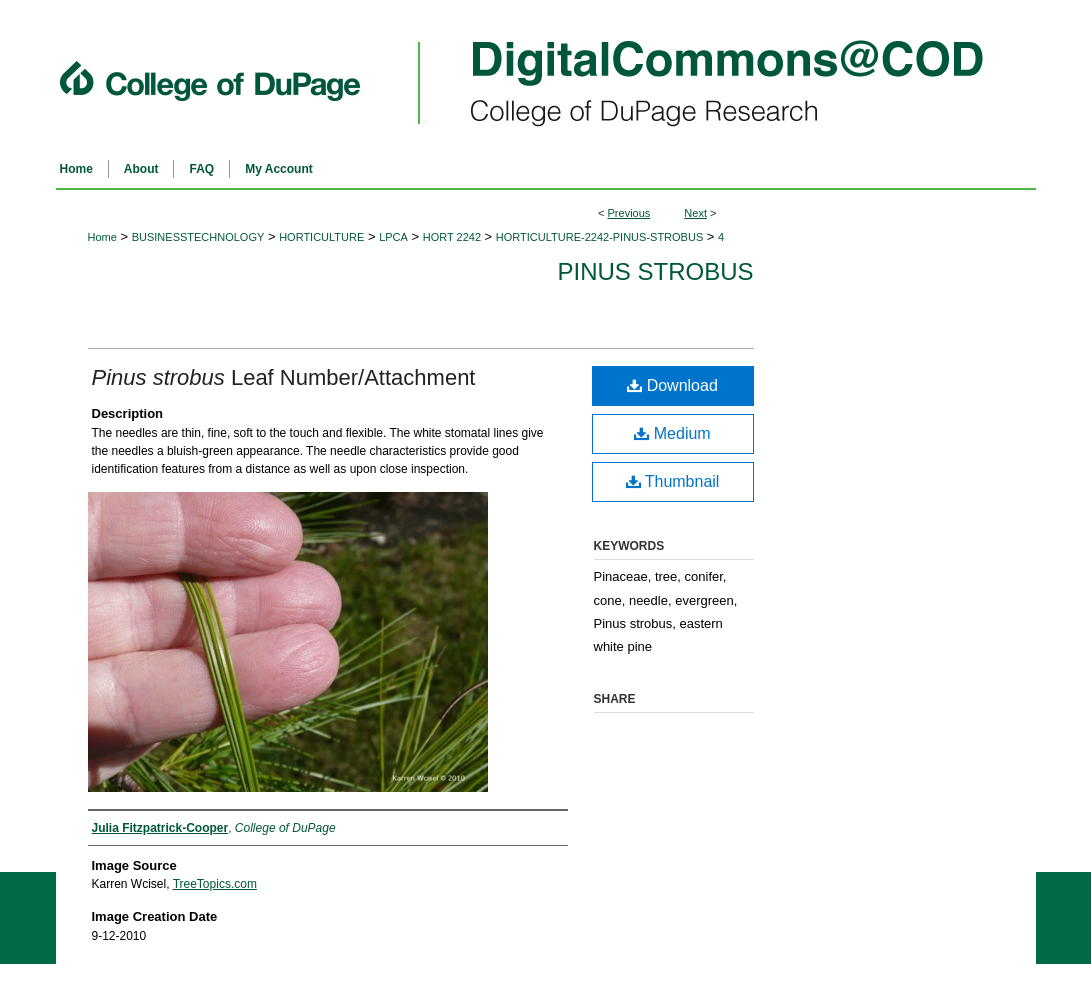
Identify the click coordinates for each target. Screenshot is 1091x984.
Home (102, 237)
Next (695, 213)
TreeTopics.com (215, 884)
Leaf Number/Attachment (284, 377)
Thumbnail (673, 481)
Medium (672, 433)
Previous (629, 213)
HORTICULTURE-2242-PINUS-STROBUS (599, 237)
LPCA (393, 237)
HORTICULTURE (321, 237)
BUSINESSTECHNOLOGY (198, 237)
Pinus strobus (655, 271)
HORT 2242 (452, 237)
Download (672, 385)
